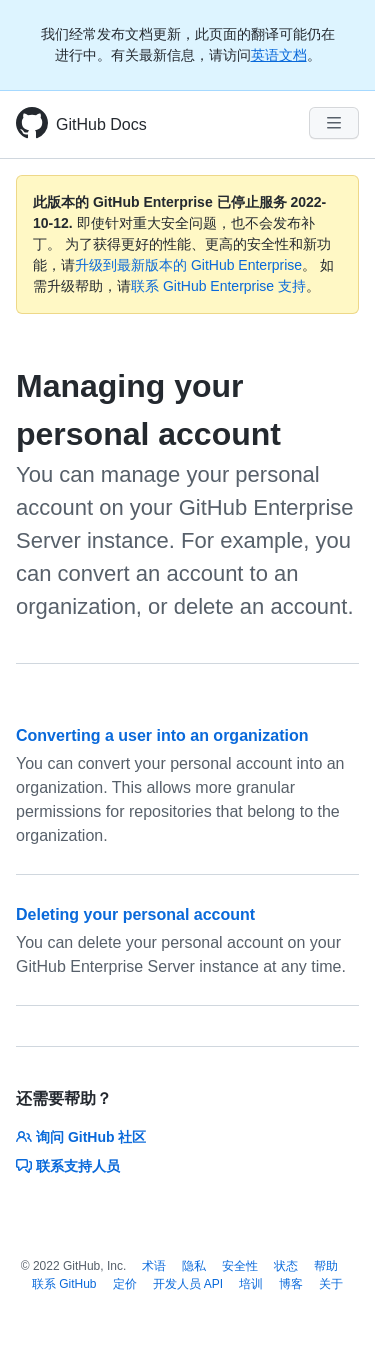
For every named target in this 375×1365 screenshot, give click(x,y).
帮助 (326, 1266)
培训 (251, 1284)
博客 (291, 1284)
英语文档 (279, 55)
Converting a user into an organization (162, 735)
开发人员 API (188, 1284)
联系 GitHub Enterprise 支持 (218, 286)
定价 (125, 1284)
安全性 (240, 1266)
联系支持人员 (68, 1166)
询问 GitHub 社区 (81, 1137)
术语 (154, 1266)
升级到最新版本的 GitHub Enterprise (188, 265)
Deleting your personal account (135, 914)
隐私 (194, 1266)
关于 (331, 1284)
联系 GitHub (64, 1284)
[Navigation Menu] (334, 123)
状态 (286, 1266)
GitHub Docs (101, 124)
